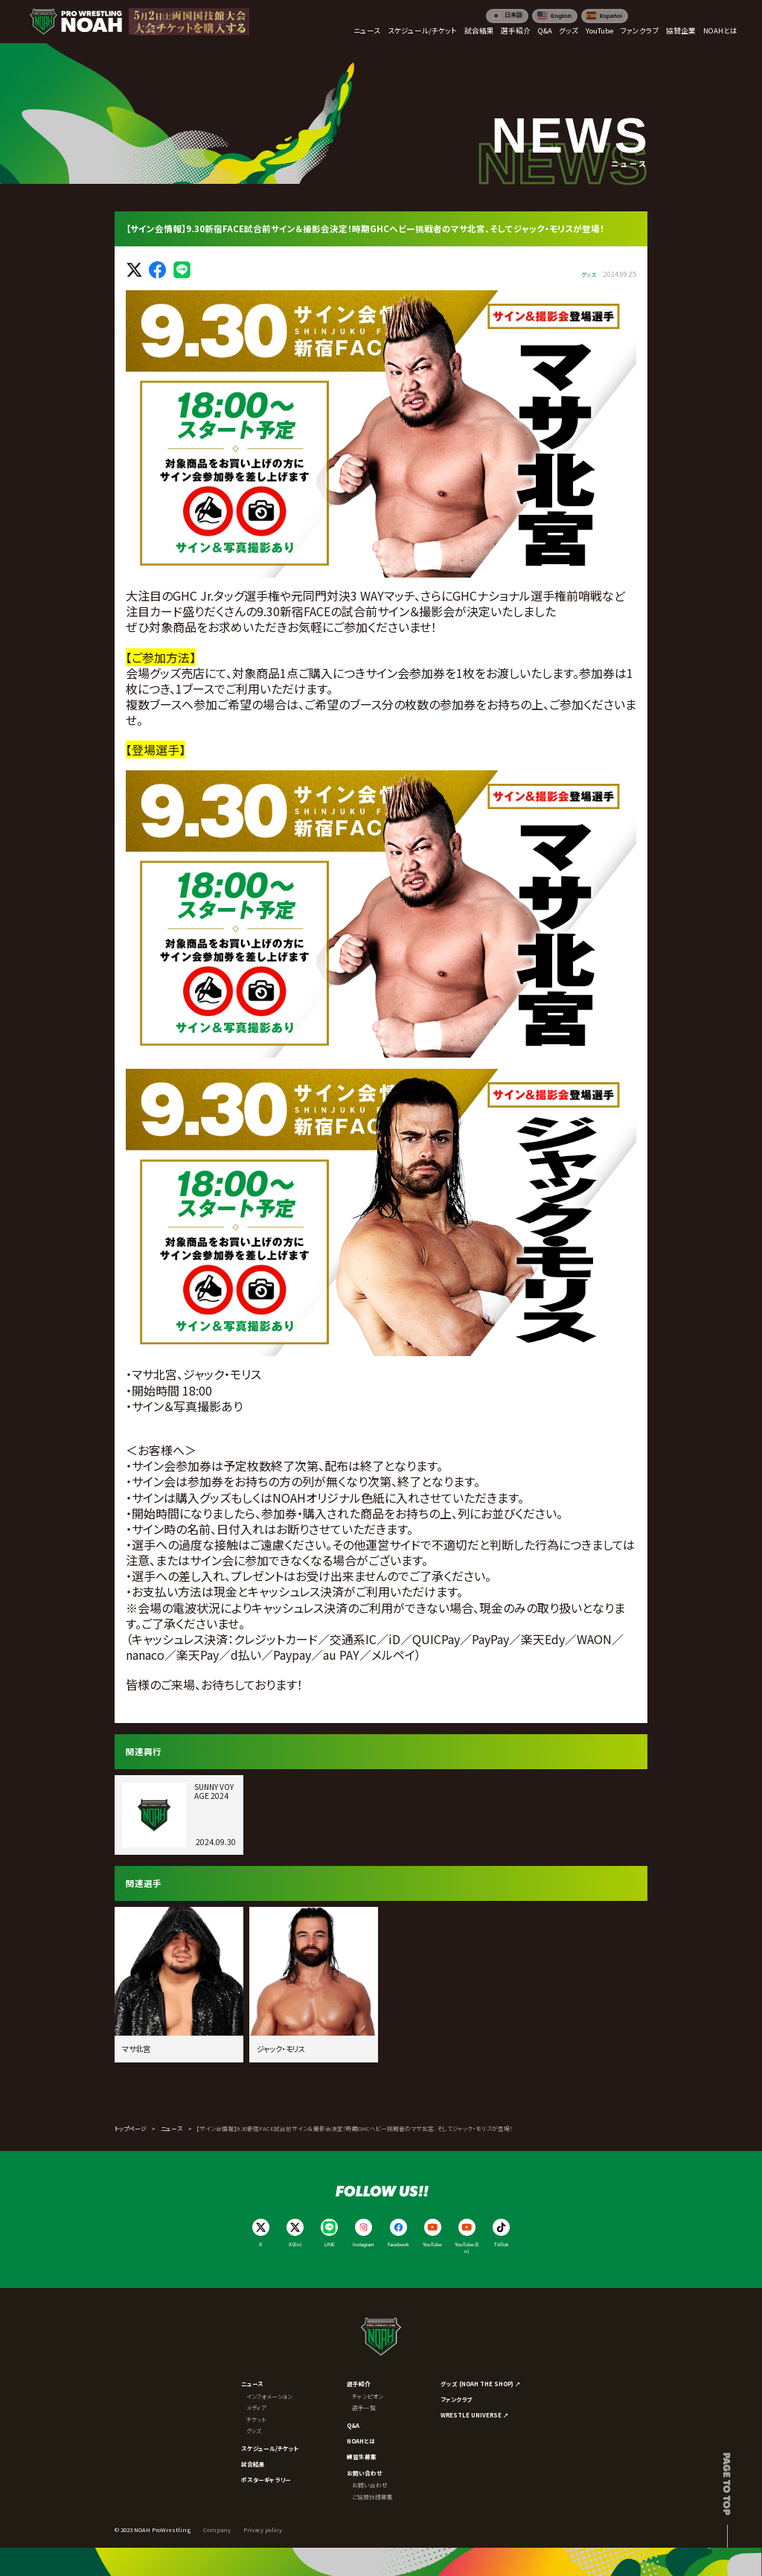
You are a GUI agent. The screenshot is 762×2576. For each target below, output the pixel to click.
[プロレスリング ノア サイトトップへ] (76, 21)
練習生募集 (362, 2456)
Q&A (353, 2425)
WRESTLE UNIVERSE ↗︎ (475, 2415)
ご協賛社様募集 (372, 2497)
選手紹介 (359, 2384)
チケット (256, 2419)
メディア (256, 2407)
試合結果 (253, 2464)
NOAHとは (361, 2441)
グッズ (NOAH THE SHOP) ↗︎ (481, 2384)
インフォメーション (269, 2396)
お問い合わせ (364, 2473)
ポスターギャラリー (266, 2480)
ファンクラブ (456, 2399)
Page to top (727, 2483)
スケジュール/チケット (270, 2448)
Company (217, 2529)
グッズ (253, 2430)
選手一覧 (364, 2407)
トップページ (131, 2128)
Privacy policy (262, 2529)
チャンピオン (367, 2396)
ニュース (171, 2128)
